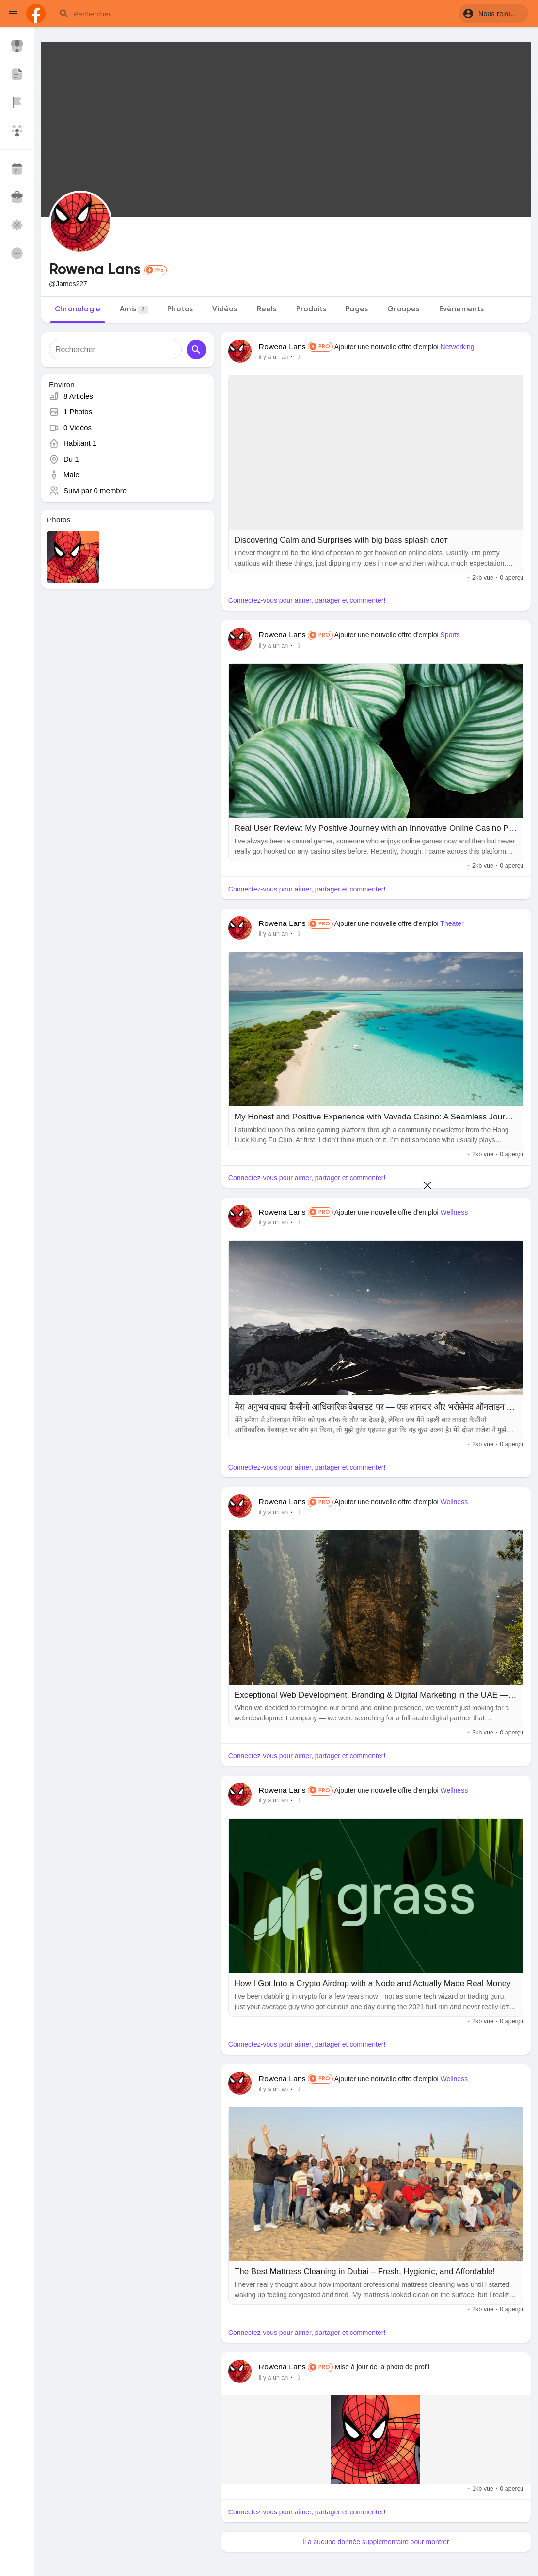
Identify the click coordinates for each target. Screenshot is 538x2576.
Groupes (403, 309)
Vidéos (224, 309)
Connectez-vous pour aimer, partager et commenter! (307, 600)
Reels (267, 309)
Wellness (454, 1502)
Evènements (461, 309)
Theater (451, 923)
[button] (493, 13)
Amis (134, 310)
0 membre (110, 490)
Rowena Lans (282, 346)
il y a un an (273, 357)
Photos (180, 309)
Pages (357, 309)
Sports (450, 635)
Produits (311, 309)
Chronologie (77, 309)
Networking (458, 347)
